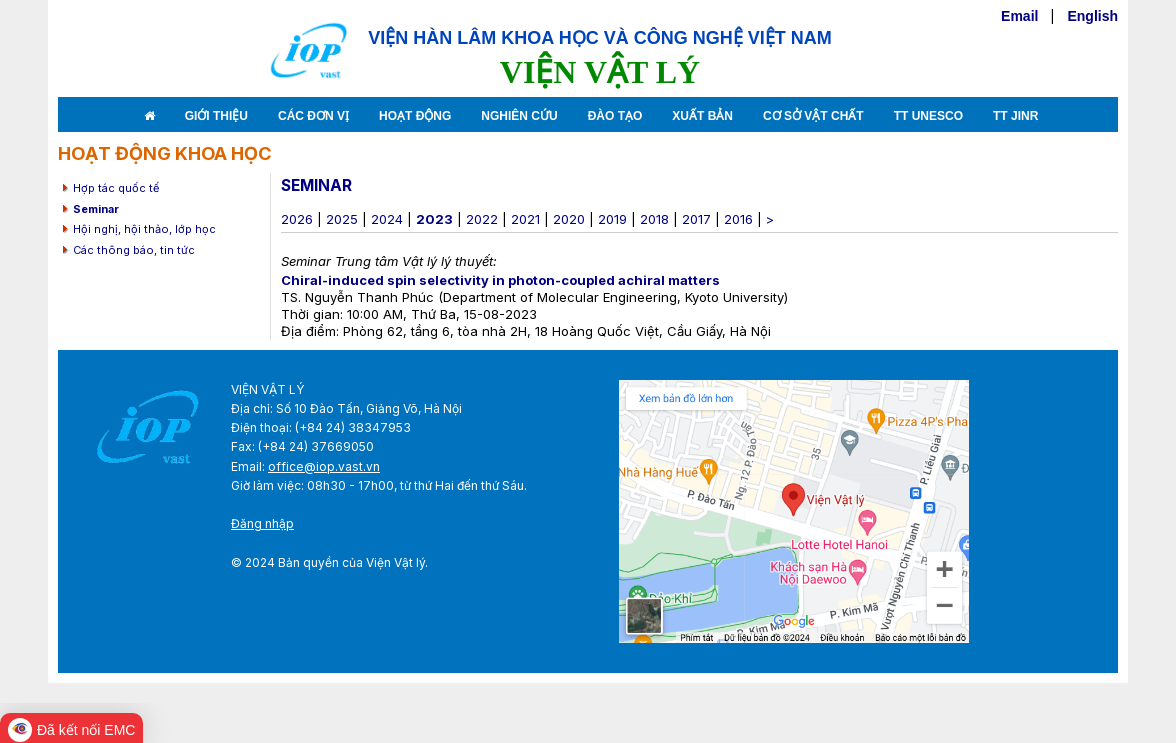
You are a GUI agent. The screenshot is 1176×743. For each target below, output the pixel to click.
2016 (738, 219)
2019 (612, 219)
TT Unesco (928, 116)
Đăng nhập (262, 523)
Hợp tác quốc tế (116, 188)
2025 (342, 219)
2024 (387, 219)
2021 (525, 219)
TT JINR (1015, 116)
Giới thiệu (216, 116)
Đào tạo (615, 116)
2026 (297, 219)
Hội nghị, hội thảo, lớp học (144, 229)
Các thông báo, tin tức (134, 250)
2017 (696, 219)
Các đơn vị (313, 116)
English (1092, 16)
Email (1019, 16)
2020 (569, 219)
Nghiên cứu (519, 116)
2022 (482, 219)
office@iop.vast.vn (324, 466)
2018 (654, 219)
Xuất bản (702, 116)
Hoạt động (415, 116)
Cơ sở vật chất (813, 116)
